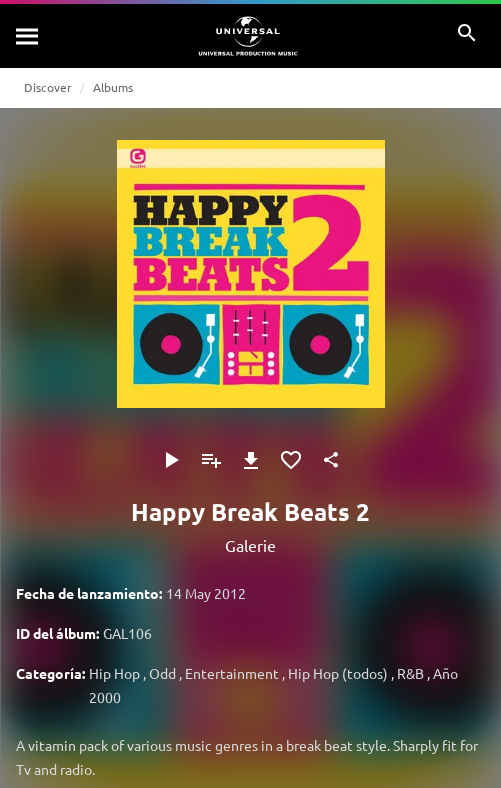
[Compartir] (331, 460)
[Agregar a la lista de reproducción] (211, 460)
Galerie (250, 545)
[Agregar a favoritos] (291, 460)
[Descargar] (251, 460)
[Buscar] (28, 36)
